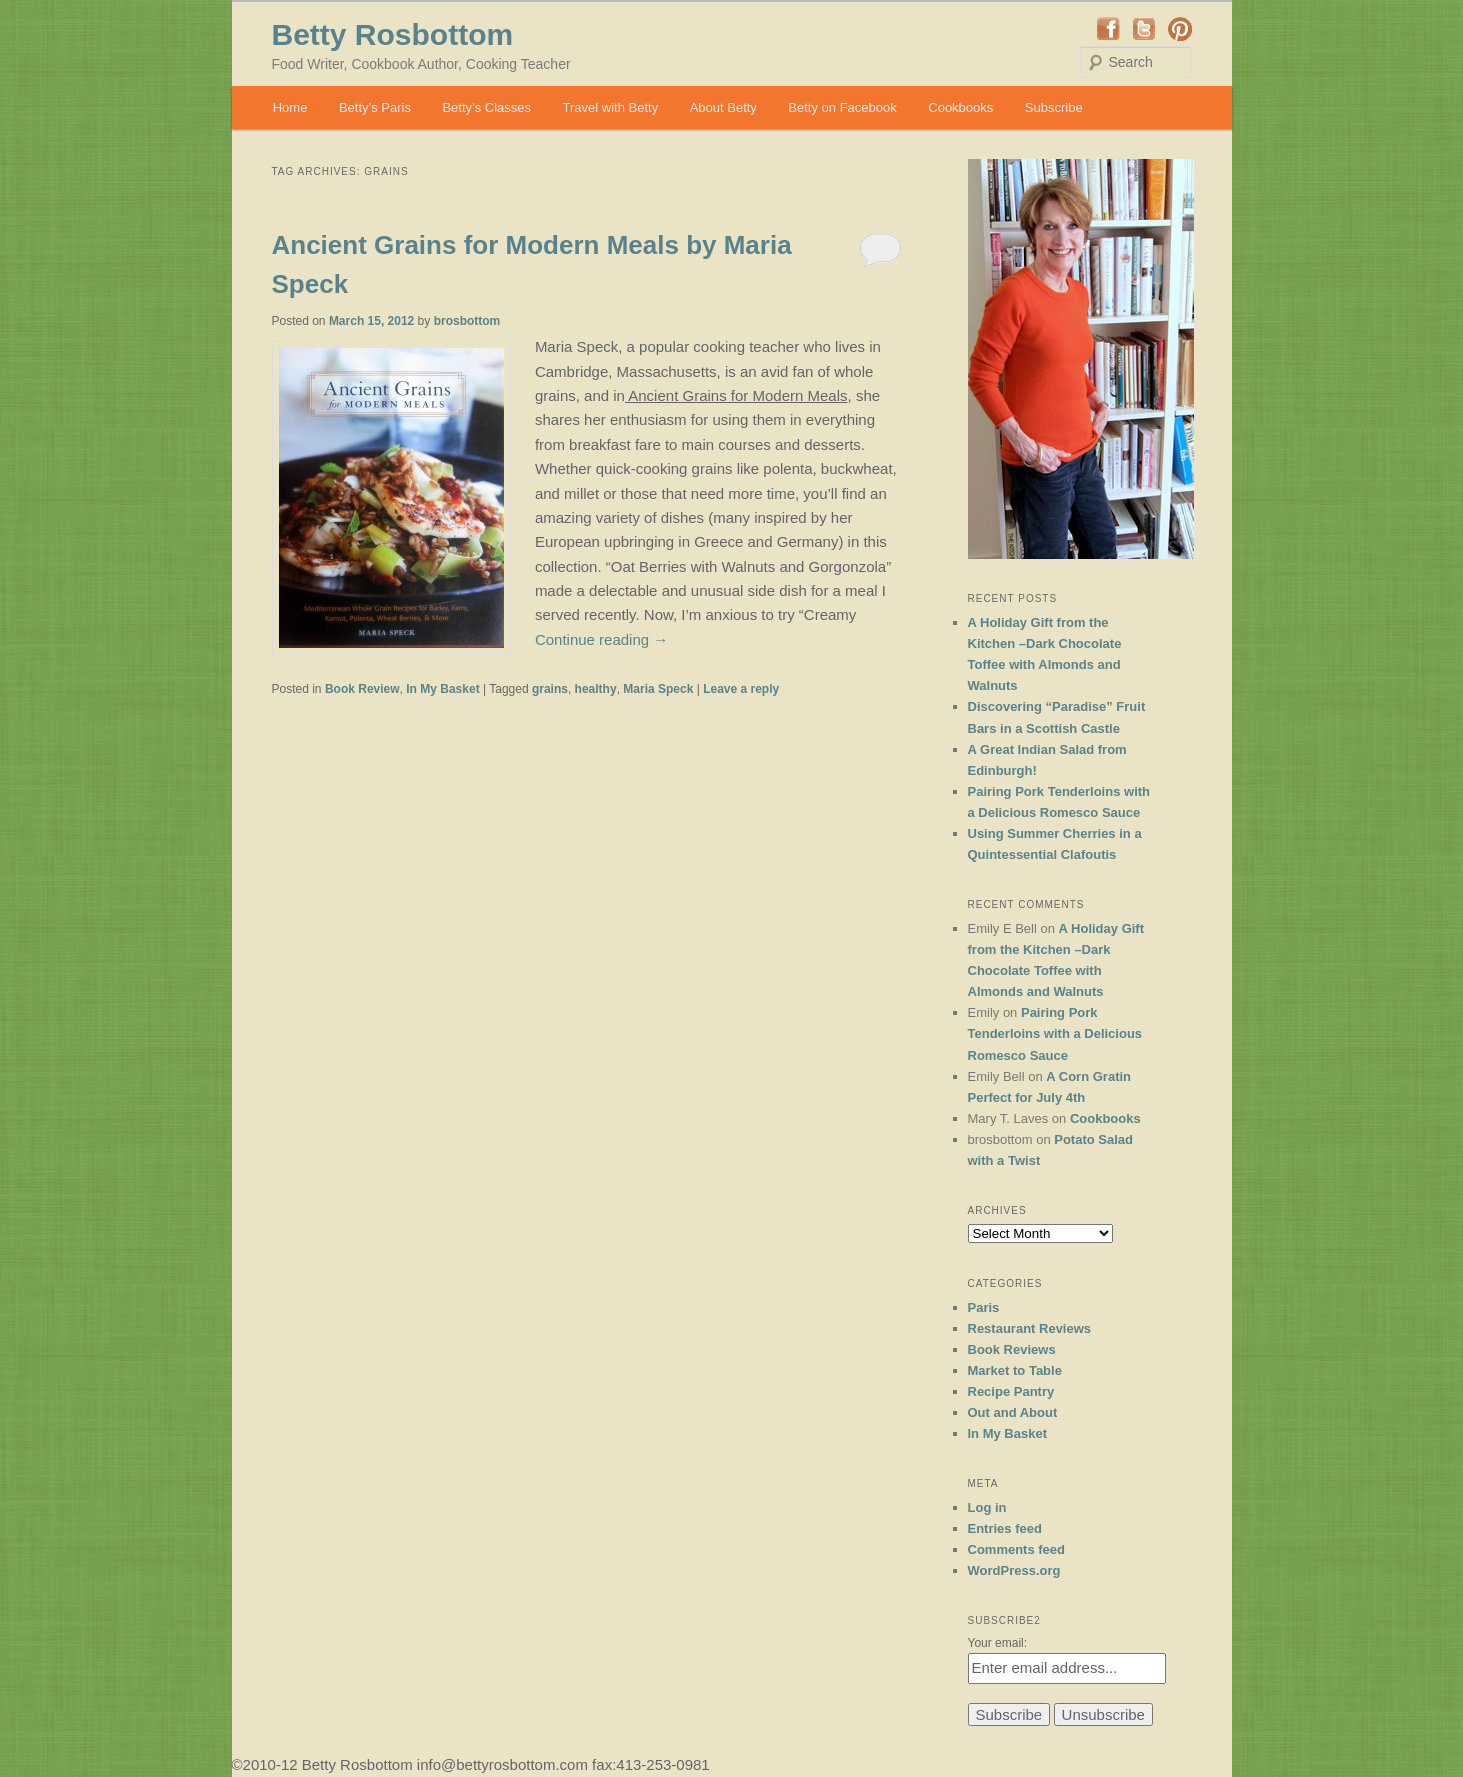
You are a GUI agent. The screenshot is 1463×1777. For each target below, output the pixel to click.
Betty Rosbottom (393, 34)
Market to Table (1015, 1370)
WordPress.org (1014, 1570)
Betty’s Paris (375, 107)
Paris (984, 1307)
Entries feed (1005, 1528)
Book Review (362, 689)
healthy (596, 689)
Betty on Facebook (842, 107)
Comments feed (1017, 1549)
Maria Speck (658, 689)
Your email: (998, 1643)
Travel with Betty (611, 107)
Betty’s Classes (486, 107)
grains (550, 689)
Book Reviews (1012, 1349)
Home (290, 107)
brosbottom (467, 321)
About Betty (723, 107)
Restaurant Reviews (1030, 1328)
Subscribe (1054, 107)
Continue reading (601, 639)
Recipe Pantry (1011, 1391)
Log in (987, 1507)
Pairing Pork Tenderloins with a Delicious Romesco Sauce (1055, 1033)
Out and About (1013, 1412)
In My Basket (442, 689)
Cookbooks (960, 107)
